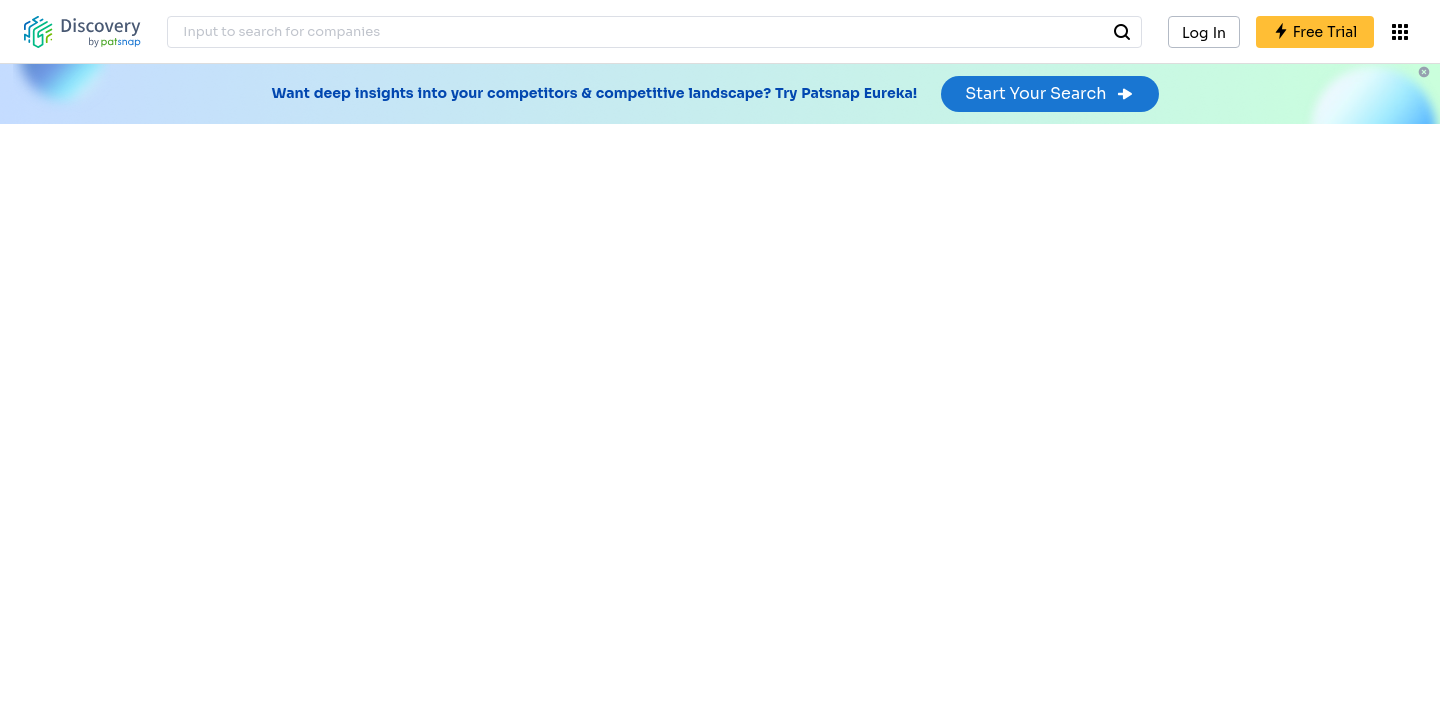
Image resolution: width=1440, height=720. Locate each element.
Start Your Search (1049, 93)
